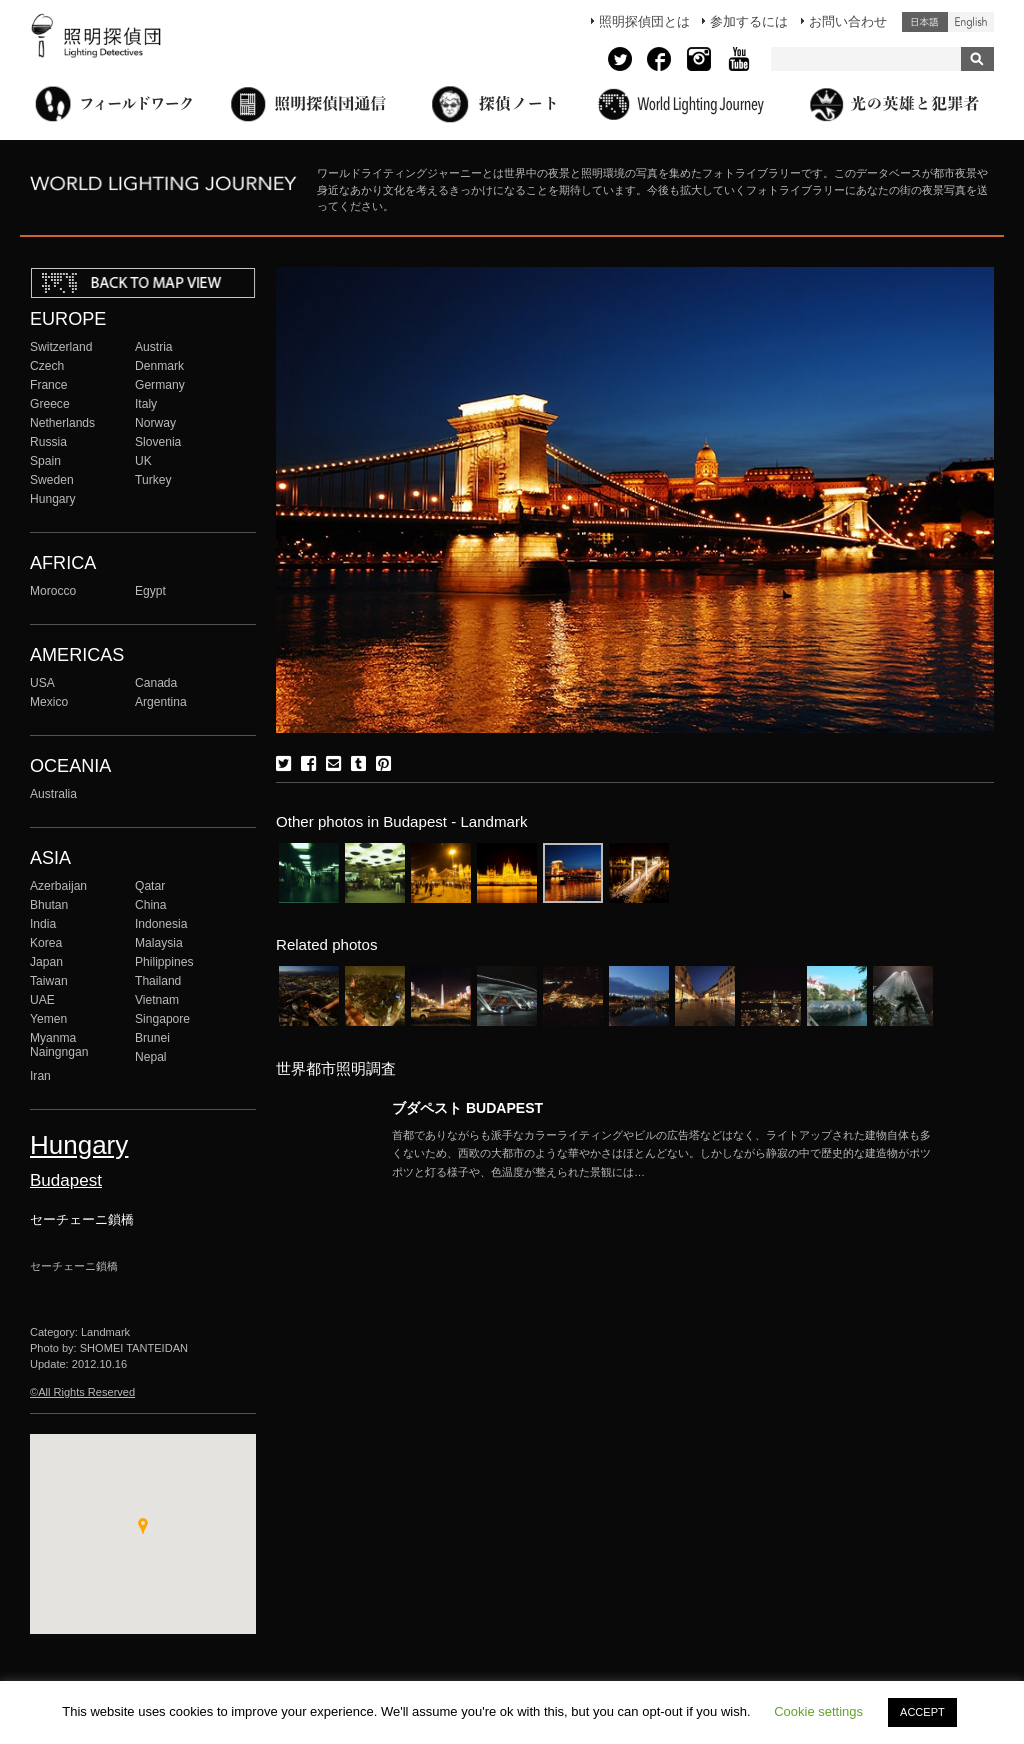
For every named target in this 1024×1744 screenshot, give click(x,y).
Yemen (48, 1019)
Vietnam (157, 1000)
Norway (155, 423)
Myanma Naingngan (59, 1045)
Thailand (158, 981)
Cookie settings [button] (818, 1711)
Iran (40, 1076)
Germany (160, 385)
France (49, 385)
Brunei (152, 1038)
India (43, 924)
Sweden (52, 480)
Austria (154, 347)
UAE (42, 1000)
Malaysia (159, 943)
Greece (50, 404)
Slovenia (158, 442)
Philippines (164, 962)
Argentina (161, 702)
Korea (46, 943)
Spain (45, 461)
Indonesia (161, 924)
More (662, 1154)
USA (42, 683)
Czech (47, 366)
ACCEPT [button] (922, 1712)
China (151, 905)
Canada (156, 683)
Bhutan (49, 905)
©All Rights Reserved (82, 1392)
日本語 (925, 22)
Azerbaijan (58, 886)
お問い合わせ (848, 21)
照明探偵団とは (644, 21)
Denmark (159, 366)
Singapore (162, 1019)
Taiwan (49, 981)
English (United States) (971, 22)
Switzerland (61, 347)
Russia (48, 442)
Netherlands (62, 423)
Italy (146, 404)
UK (143, 461)
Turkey (153, 480)
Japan (46, 962)
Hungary (53, 499)
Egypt (150, 591)
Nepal (151, 1057)
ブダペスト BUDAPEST (467, 1108)
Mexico (49, 702)
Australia (53, 794)
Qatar (150, 886)
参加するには (749, 21)
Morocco (53, 591)
